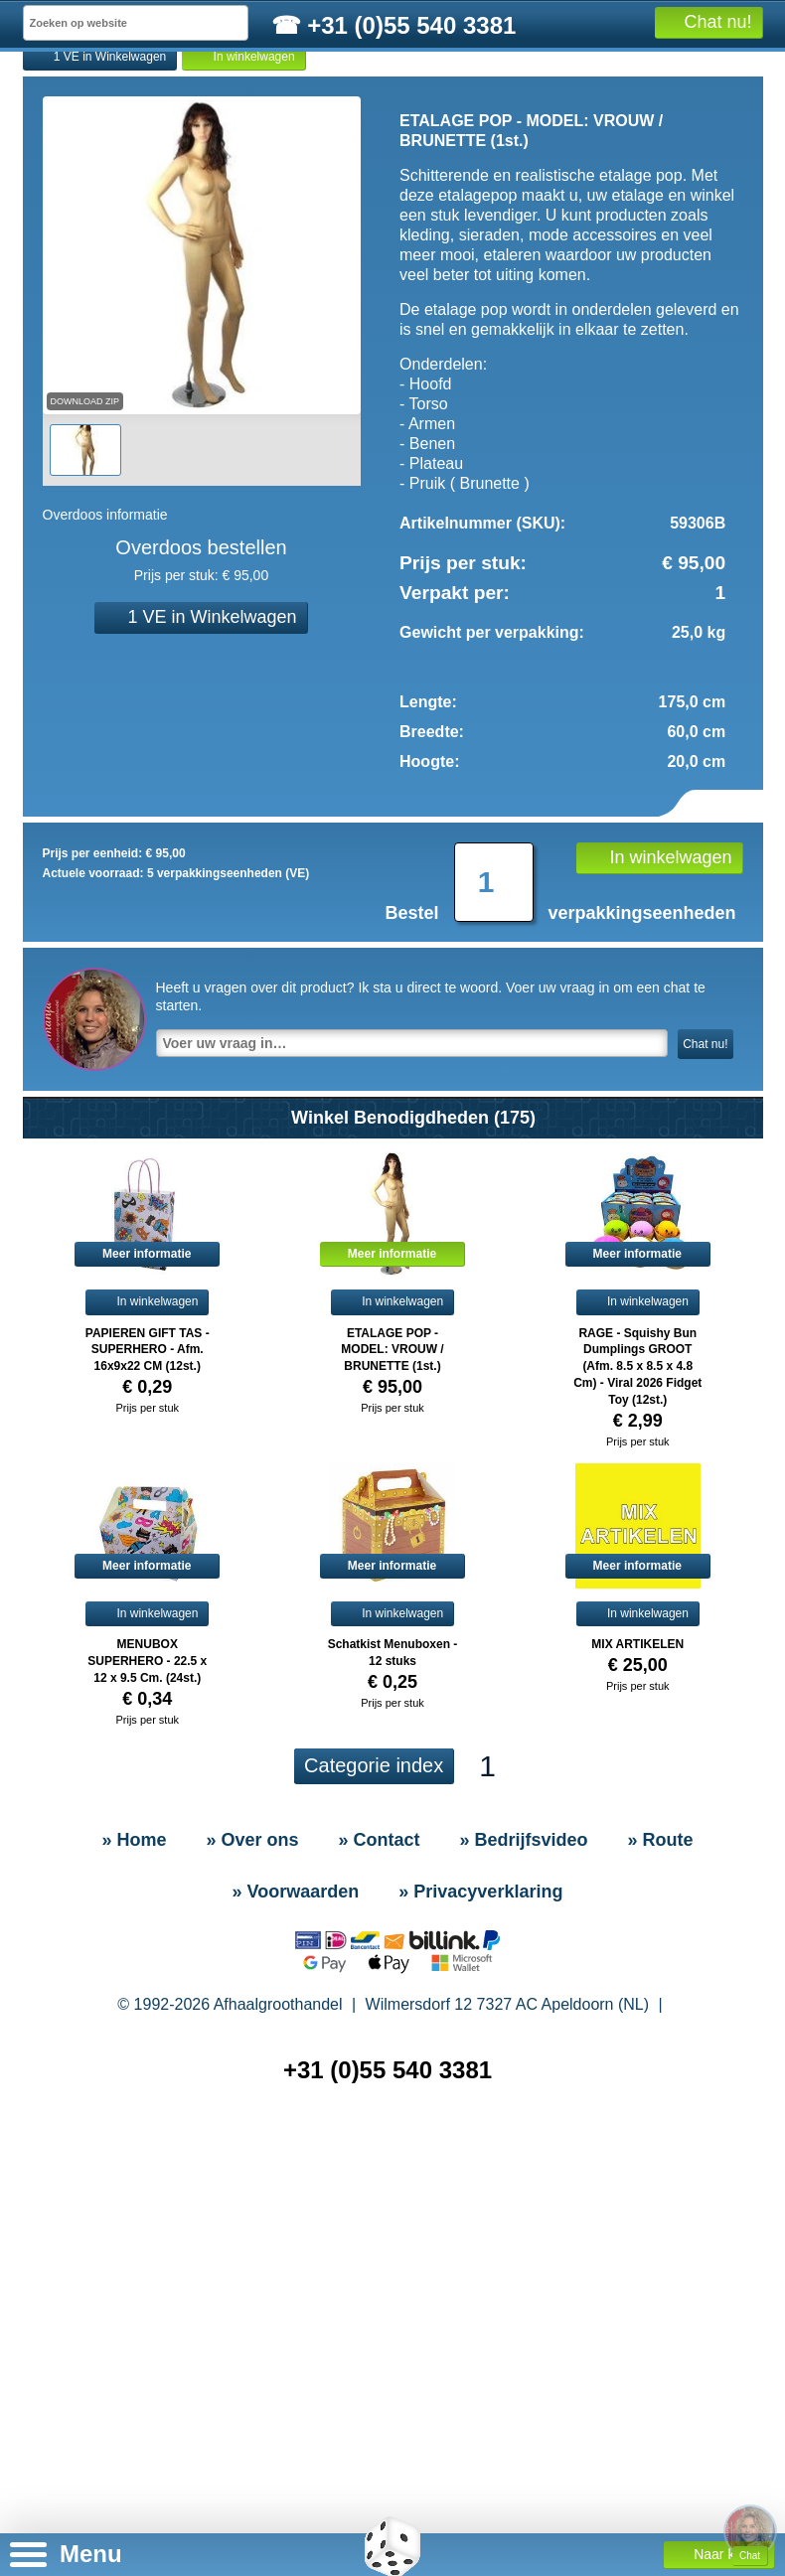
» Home (73, 153)
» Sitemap (396, 2334)
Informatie (619, 202)
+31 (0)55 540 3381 (387, 2248)
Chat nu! (705, 1223)
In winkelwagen (243, 235)
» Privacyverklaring (480, 2070)
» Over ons (252, 2019)
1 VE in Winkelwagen (100, 235)
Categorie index (373, 1944)
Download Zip (85, 580)
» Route (405, 153)
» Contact (169, 153)
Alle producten (715, 202)
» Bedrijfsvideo (290, 153)
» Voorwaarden (296, 2070)
